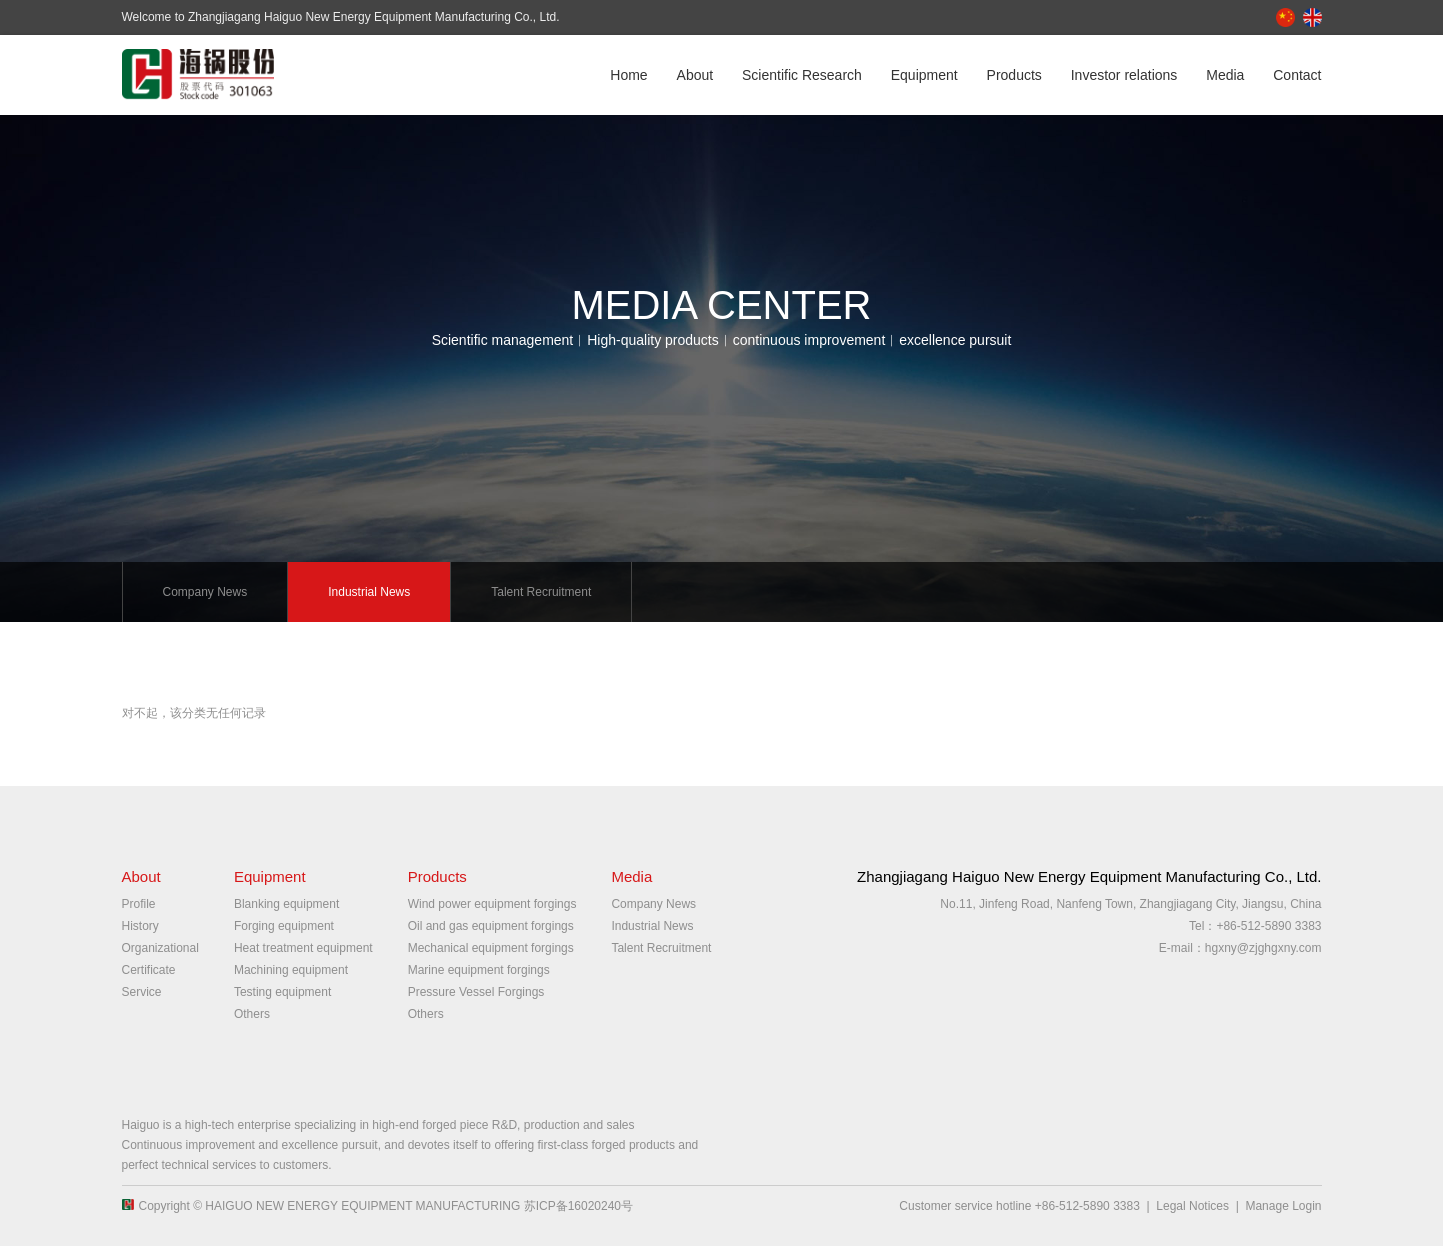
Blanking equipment (286, 904)
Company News (205, 592)
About (695, 75)
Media (1225, 75)
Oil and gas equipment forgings (491, 926)
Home (628, 75)
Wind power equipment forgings (492, 904)
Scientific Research (802, 75)
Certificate (149, 970)
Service (142, 992)
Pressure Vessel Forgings (476, 992)
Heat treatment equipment (303, 948)
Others (252, 1014)
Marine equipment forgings (479, 970)
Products (1014, 75)
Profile (139, 904)
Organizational (160, 948)
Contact (1297, 75)
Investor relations (1124, 75)
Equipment (924, 75)
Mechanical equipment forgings (491, 948)
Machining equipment (291, 970)
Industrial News (369, 592)
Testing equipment (282, 992)
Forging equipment (284, 926)
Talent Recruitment (541, 592)
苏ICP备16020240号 (578, 1206)
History (140, 926)
